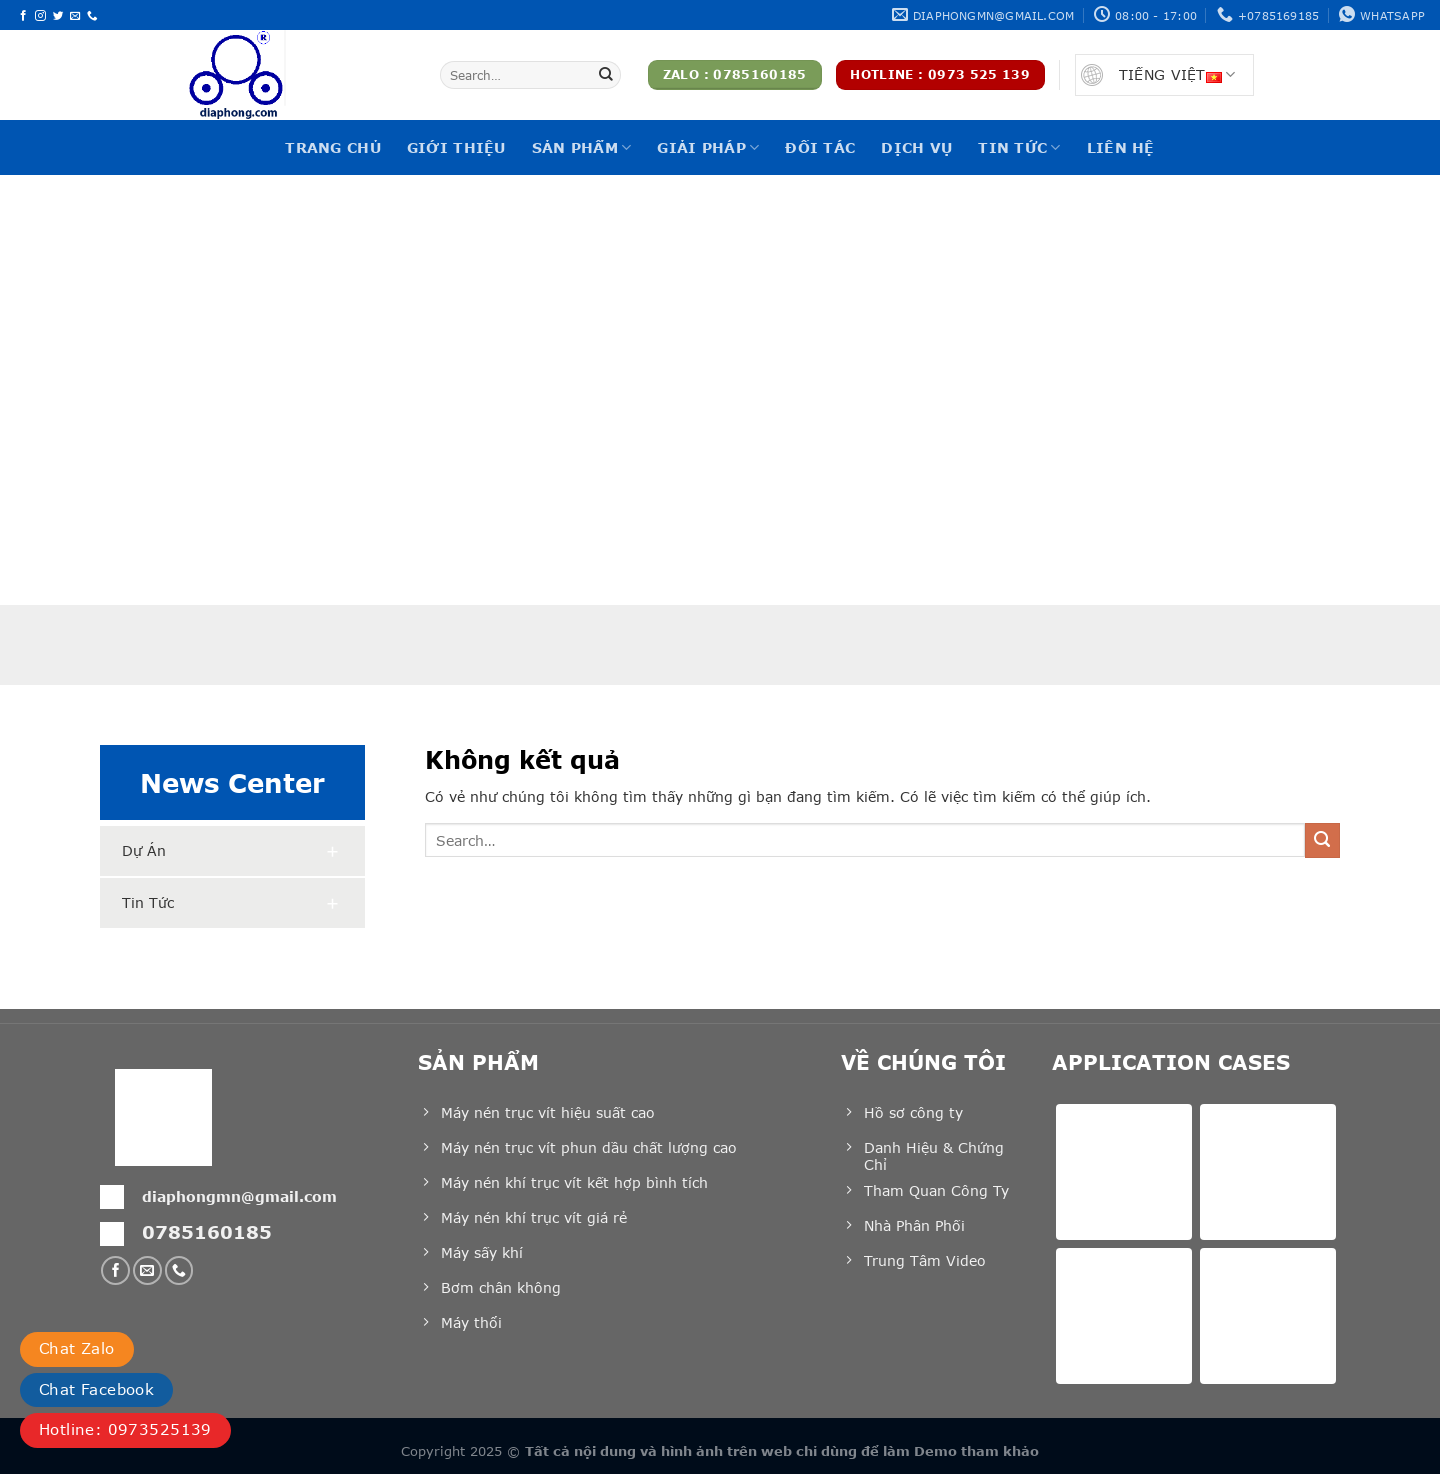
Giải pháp (708, 147)
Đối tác (820, 147)
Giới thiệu (456, 147)
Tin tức (1019, 147)
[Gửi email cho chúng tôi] (75, 16)
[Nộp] (606, 75)
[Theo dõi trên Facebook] (23, 16)
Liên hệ (1121, 147)
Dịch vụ (916, 147)
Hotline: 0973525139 (125, 1429)
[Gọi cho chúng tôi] (92, 16)
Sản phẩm (582, 147)
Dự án (144, 850)
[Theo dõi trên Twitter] (58, 16)
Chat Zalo (77, 1348)
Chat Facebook (96, 1389)
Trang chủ (333, 147)
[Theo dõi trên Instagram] (40, 16)
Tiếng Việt (1177, 74)
